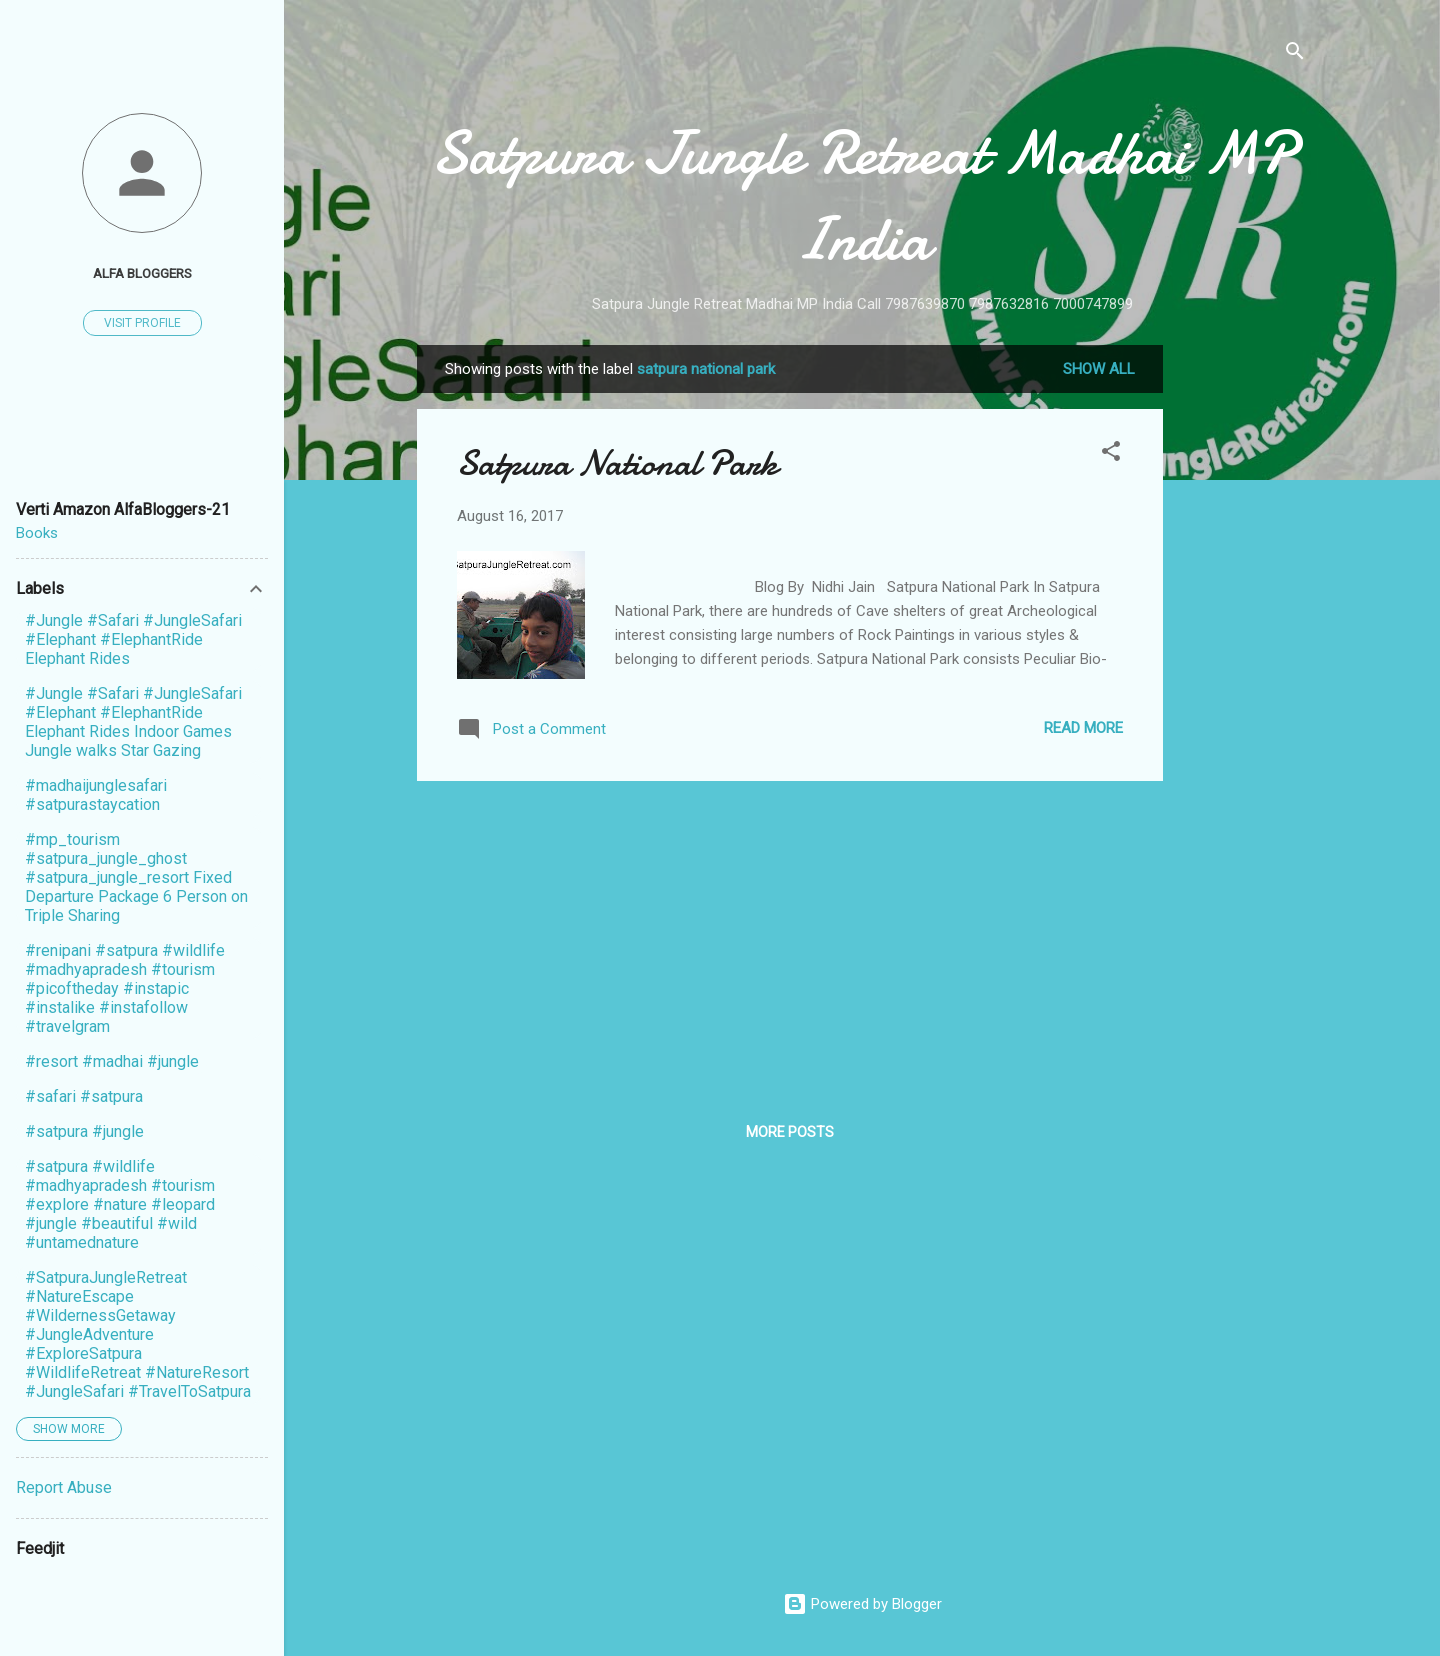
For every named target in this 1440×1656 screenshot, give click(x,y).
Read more (1083, 728)
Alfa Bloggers (142, 273)
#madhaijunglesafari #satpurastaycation (96, 795)
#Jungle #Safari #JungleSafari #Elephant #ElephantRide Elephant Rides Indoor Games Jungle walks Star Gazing (133, 722)
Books (37, 533)
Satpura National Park (617, 463)
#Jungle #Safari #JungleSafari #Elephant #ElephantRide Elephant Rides (133, 639)
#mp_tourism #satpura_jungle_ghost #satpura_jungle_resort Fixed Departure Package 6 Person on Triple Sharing (136, 877)
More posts (790, 1132)
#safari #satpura (84, 1096)
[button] (1111, 454)
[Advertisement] (1243, 645)
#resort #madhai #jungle (112, 1061)
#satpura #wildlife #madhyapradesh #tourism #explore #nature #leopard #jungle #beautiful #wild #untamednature (120, 1204)
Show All (1099, 369)
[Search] (1295, 54)
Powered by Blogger (862, 1604)
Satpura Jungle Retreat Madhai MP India (862, 196)
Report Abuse (64, 1487)
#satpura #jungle (84, 1131)
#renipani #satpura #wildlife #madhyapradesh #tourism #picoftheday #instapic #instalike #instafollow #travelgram (125, 988)
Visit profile (142, 323)
